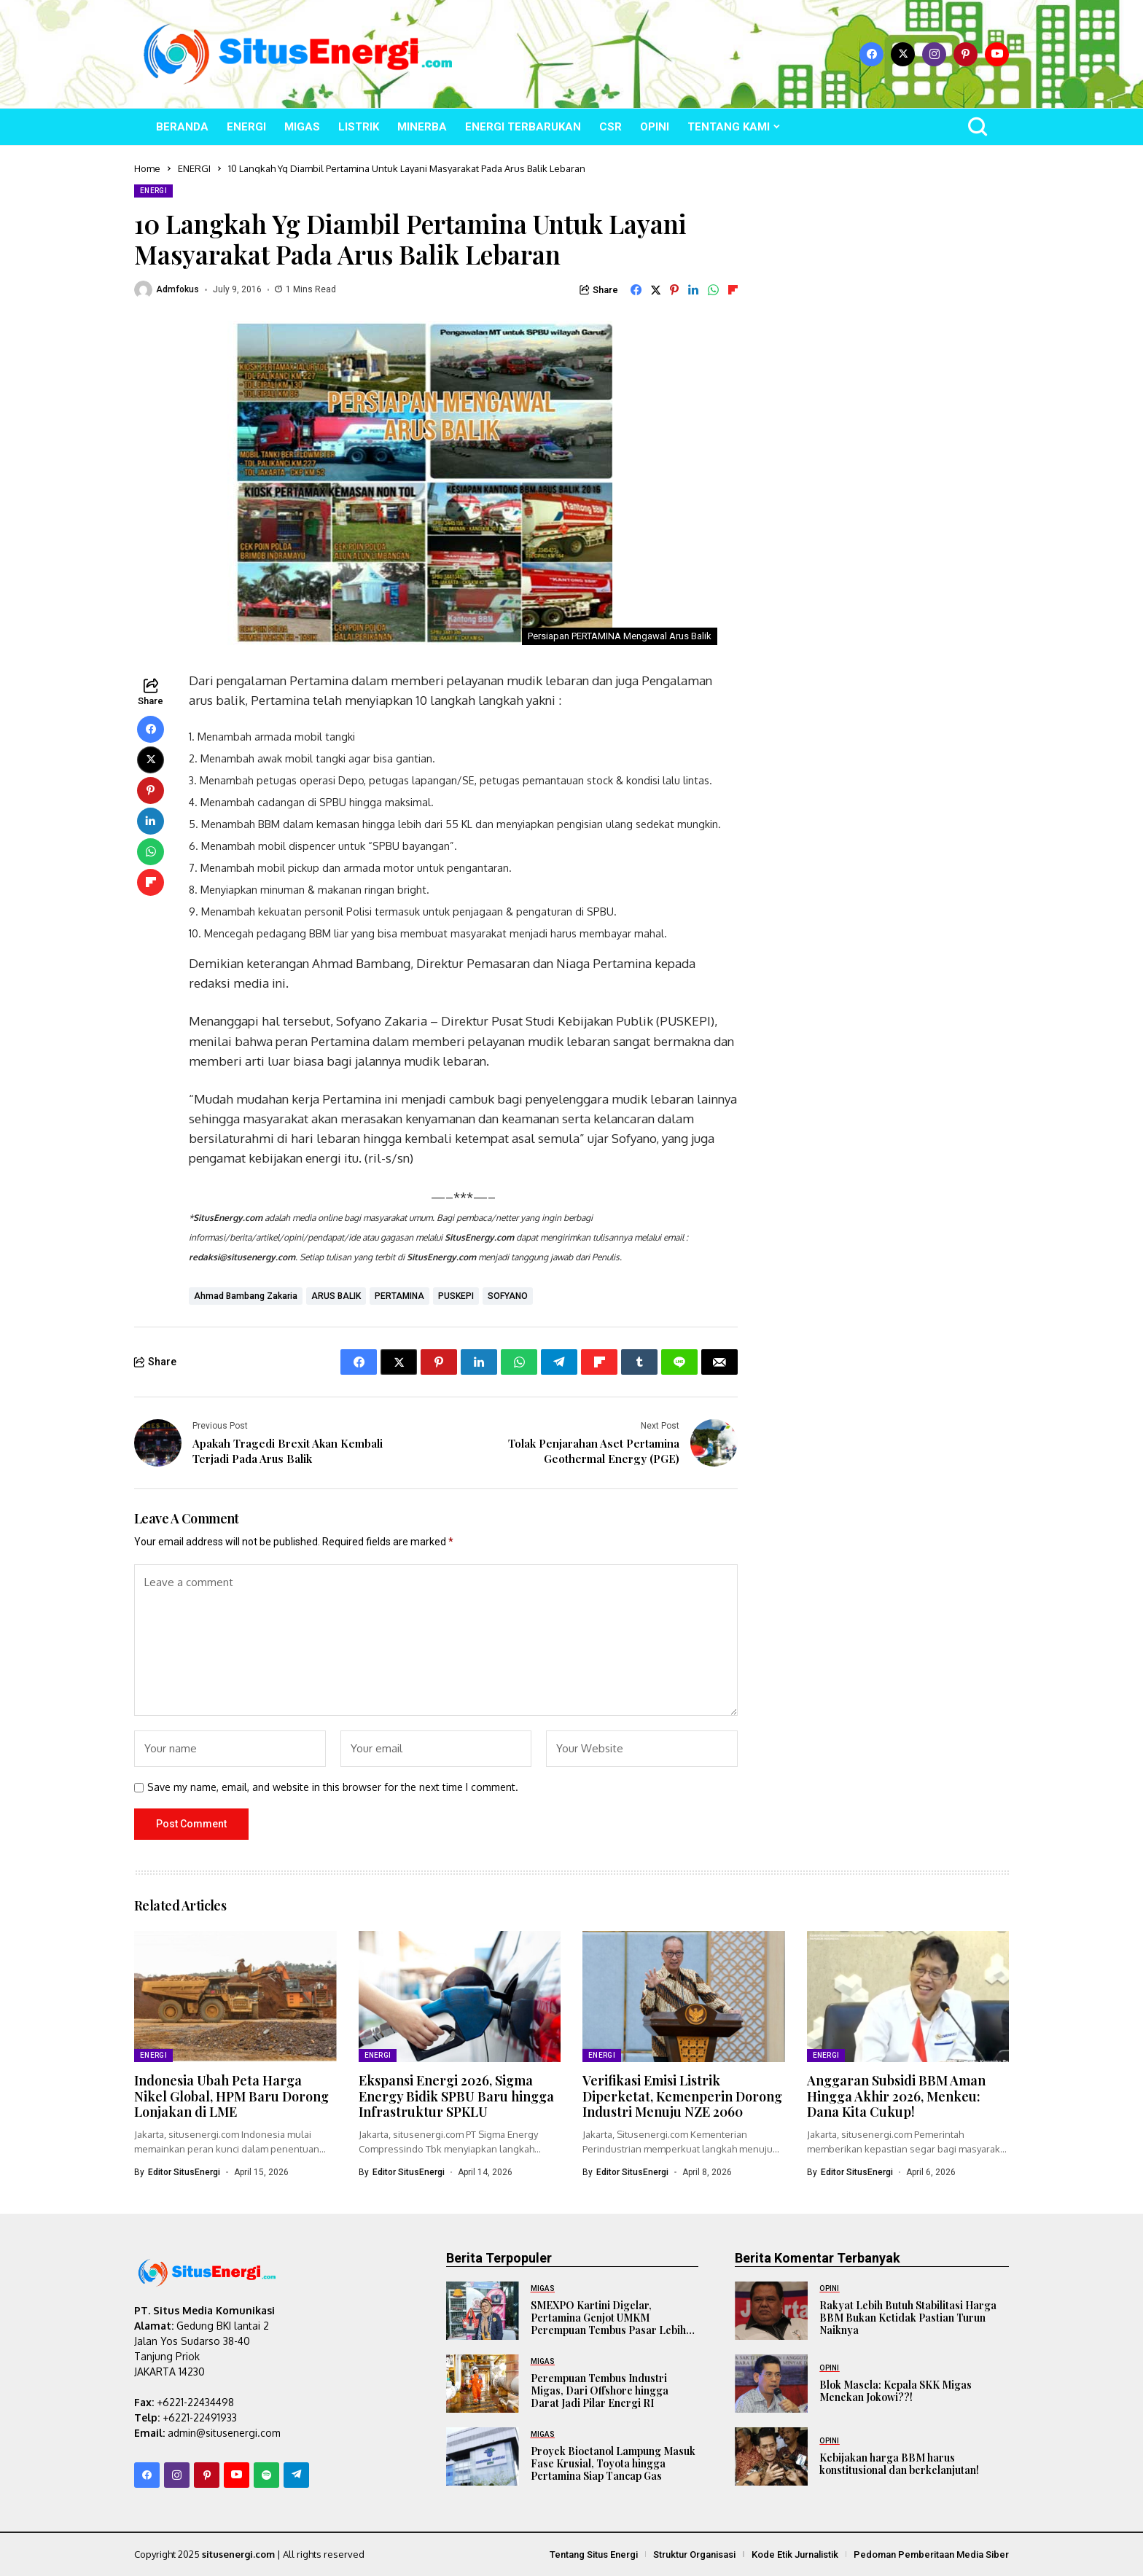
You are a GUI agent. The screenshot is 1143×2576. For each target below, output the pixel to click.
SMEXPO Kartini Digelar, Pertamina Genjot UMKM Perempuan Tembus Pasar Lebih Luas (608, 2323)
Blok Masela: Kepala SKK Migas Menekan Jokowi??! (895, 2391)
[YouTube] (997, 54)
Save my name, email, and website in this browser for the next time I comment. (332, 1787)
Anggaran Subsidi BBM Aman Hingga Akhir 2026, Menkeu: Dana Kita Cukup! (896, 2096)
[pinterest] (965, 54)
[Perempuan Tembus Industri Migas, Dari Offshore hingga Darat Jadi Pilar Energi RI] (482, 2383)
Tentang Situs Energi (594, 2554)
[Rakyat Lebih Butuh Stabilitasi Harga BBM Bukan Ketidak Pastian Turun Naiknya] (771, 2311)
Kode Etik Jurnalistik (795, 2554)
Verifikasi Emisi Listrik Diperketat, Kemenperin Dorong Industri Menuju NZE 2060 (682, 2096)
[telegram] (296, 2475)
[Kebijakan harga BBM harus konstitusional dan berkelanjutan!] (771, 2456)
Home (147, 168)
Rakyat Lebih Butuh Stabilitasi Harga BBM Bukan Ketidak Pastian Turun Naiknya (907, 2317)
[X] (903, 54)
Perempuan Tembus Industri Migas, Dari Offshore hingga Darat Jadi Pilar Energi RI (599, 2390)
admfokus (177, 289)
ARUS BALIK (336, 1296)
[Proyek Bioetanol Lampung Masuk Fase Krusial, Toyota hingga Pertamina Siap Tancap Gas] (482, 2456)
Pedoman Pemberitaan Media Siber (931, 2554)
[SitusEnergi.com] (298, 54)
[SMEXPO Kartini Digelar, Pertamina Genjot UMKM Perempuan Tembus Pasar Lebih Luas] (482, 2311)
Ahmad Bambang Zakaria (245, 1296)
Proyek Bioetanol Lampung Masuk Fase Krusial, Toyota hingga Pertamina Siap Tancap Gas (613, 2463)
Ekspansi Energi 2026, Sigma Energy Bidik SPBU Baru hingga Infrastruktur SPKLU (456, 2096)
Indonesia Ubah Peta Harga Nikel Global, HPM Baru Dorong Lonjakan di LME (231, 2096)
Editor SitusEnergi (184, 2172)
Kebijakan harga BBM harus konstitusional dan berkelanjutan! (899, 2464)
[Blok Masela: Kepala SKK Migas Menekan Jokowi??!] (771, 2383)
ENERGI (194, 168)
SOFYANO (508, 1296)
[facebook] (871, 54)
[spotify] (266, 2475)
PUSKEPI (456, 1296)
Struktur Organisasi (694, 2554)
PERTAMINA (399, 1296)
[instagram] (934, 54)
